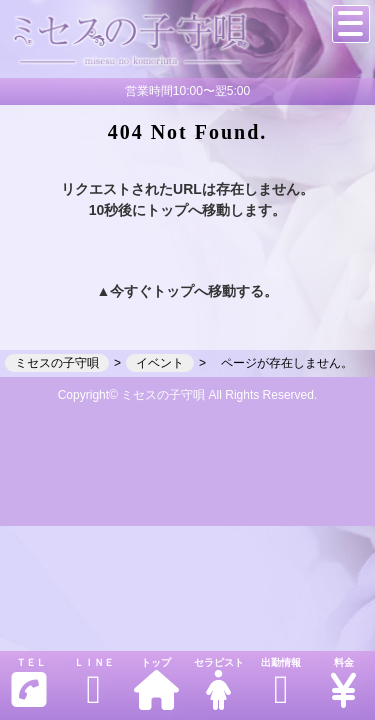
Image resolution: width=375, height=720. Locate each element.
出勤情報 (281, 683)
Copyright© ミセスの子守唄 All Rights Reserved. (188, 395)
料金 (343, 683)
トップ (156, 683)
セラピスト (218, 683)
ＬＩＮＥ (93, 683)
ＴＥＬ (29, 683)
